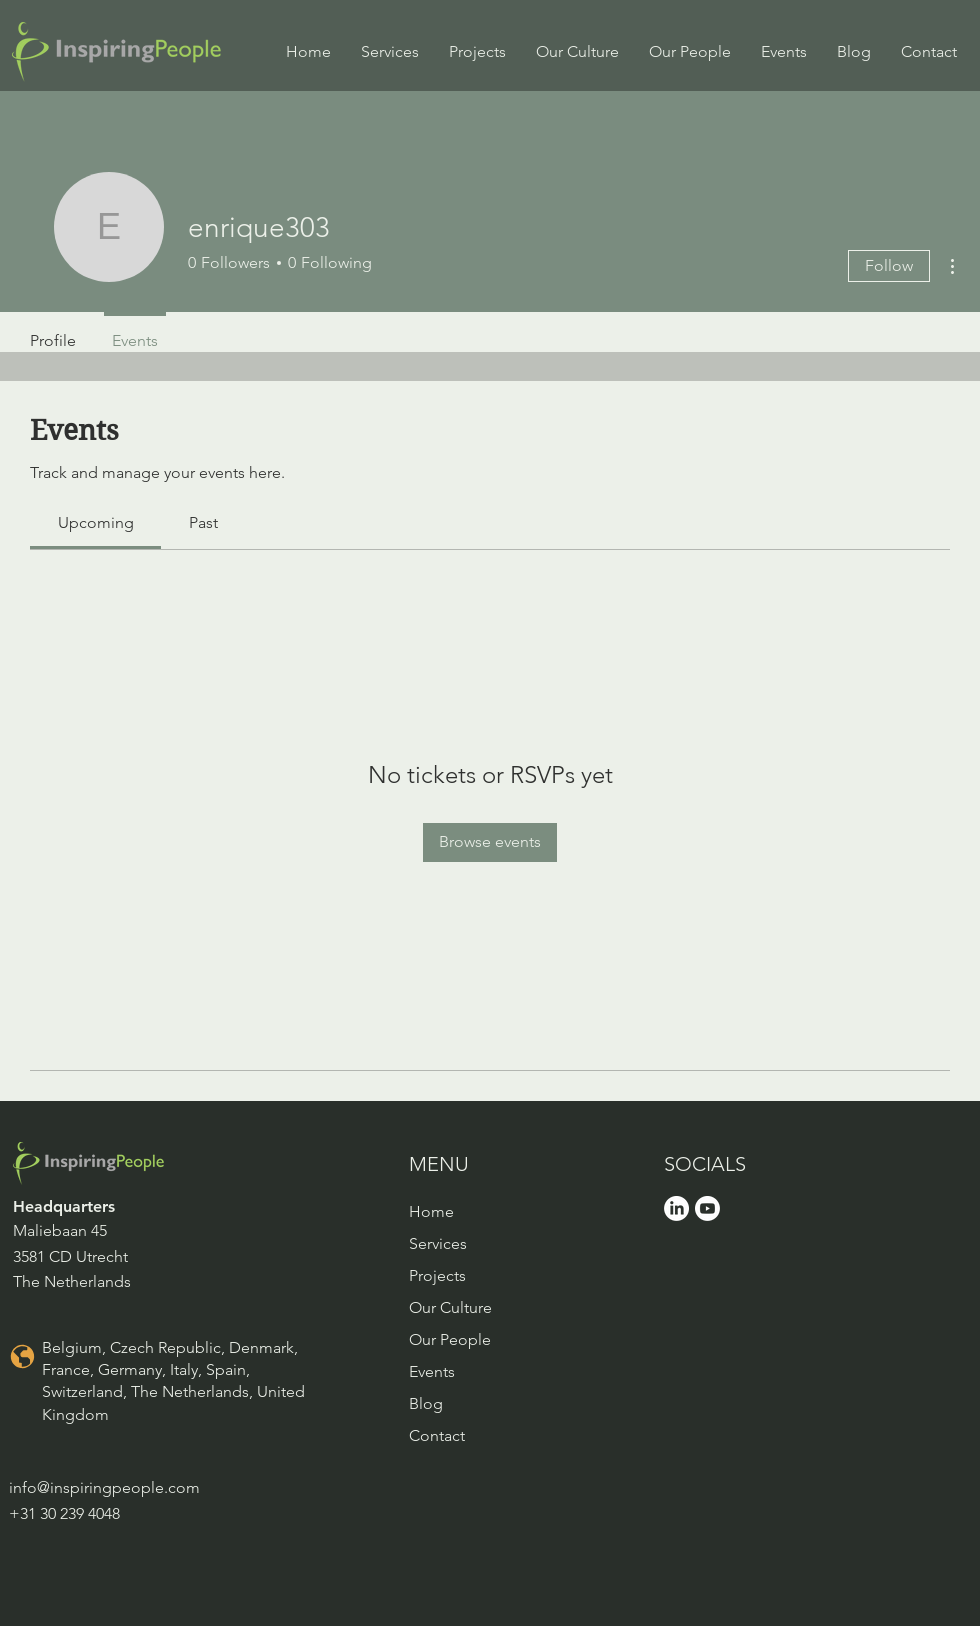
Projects (437, 1275)
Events (432, 1371)
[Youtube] (707, 1208)
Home (431, 1211)
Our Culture (450, 1307)
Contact (437, 1435)
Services (438, 1243)
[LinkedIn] (676, 1208)
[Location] (22, 1357)
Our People (450, 1339)
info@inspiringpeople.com (104, 1487)
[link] (96, 522)
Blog (426, 1403)
